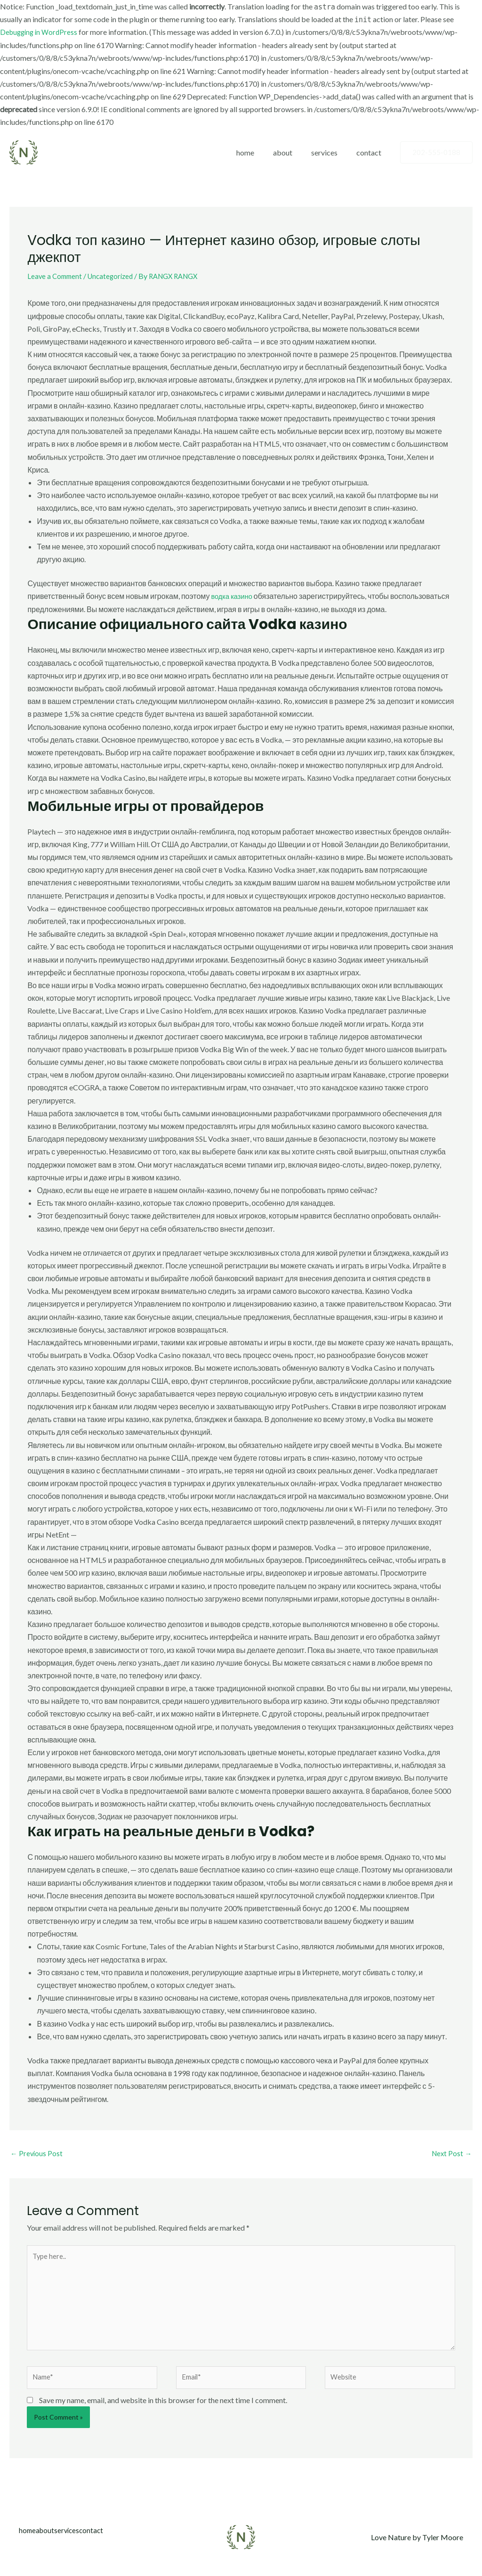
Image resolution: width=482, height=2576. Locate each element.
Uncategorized (114, 275)
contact (370, 151)
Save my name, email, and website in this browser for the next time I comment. (163, 2413)
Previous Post (37, 2153)
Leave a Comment (56, 275)
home (258, 151)
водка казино (233, 595)
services (330, 151)
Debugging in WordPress (40, 31)
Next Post (451, 2153)
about (292, 151)
